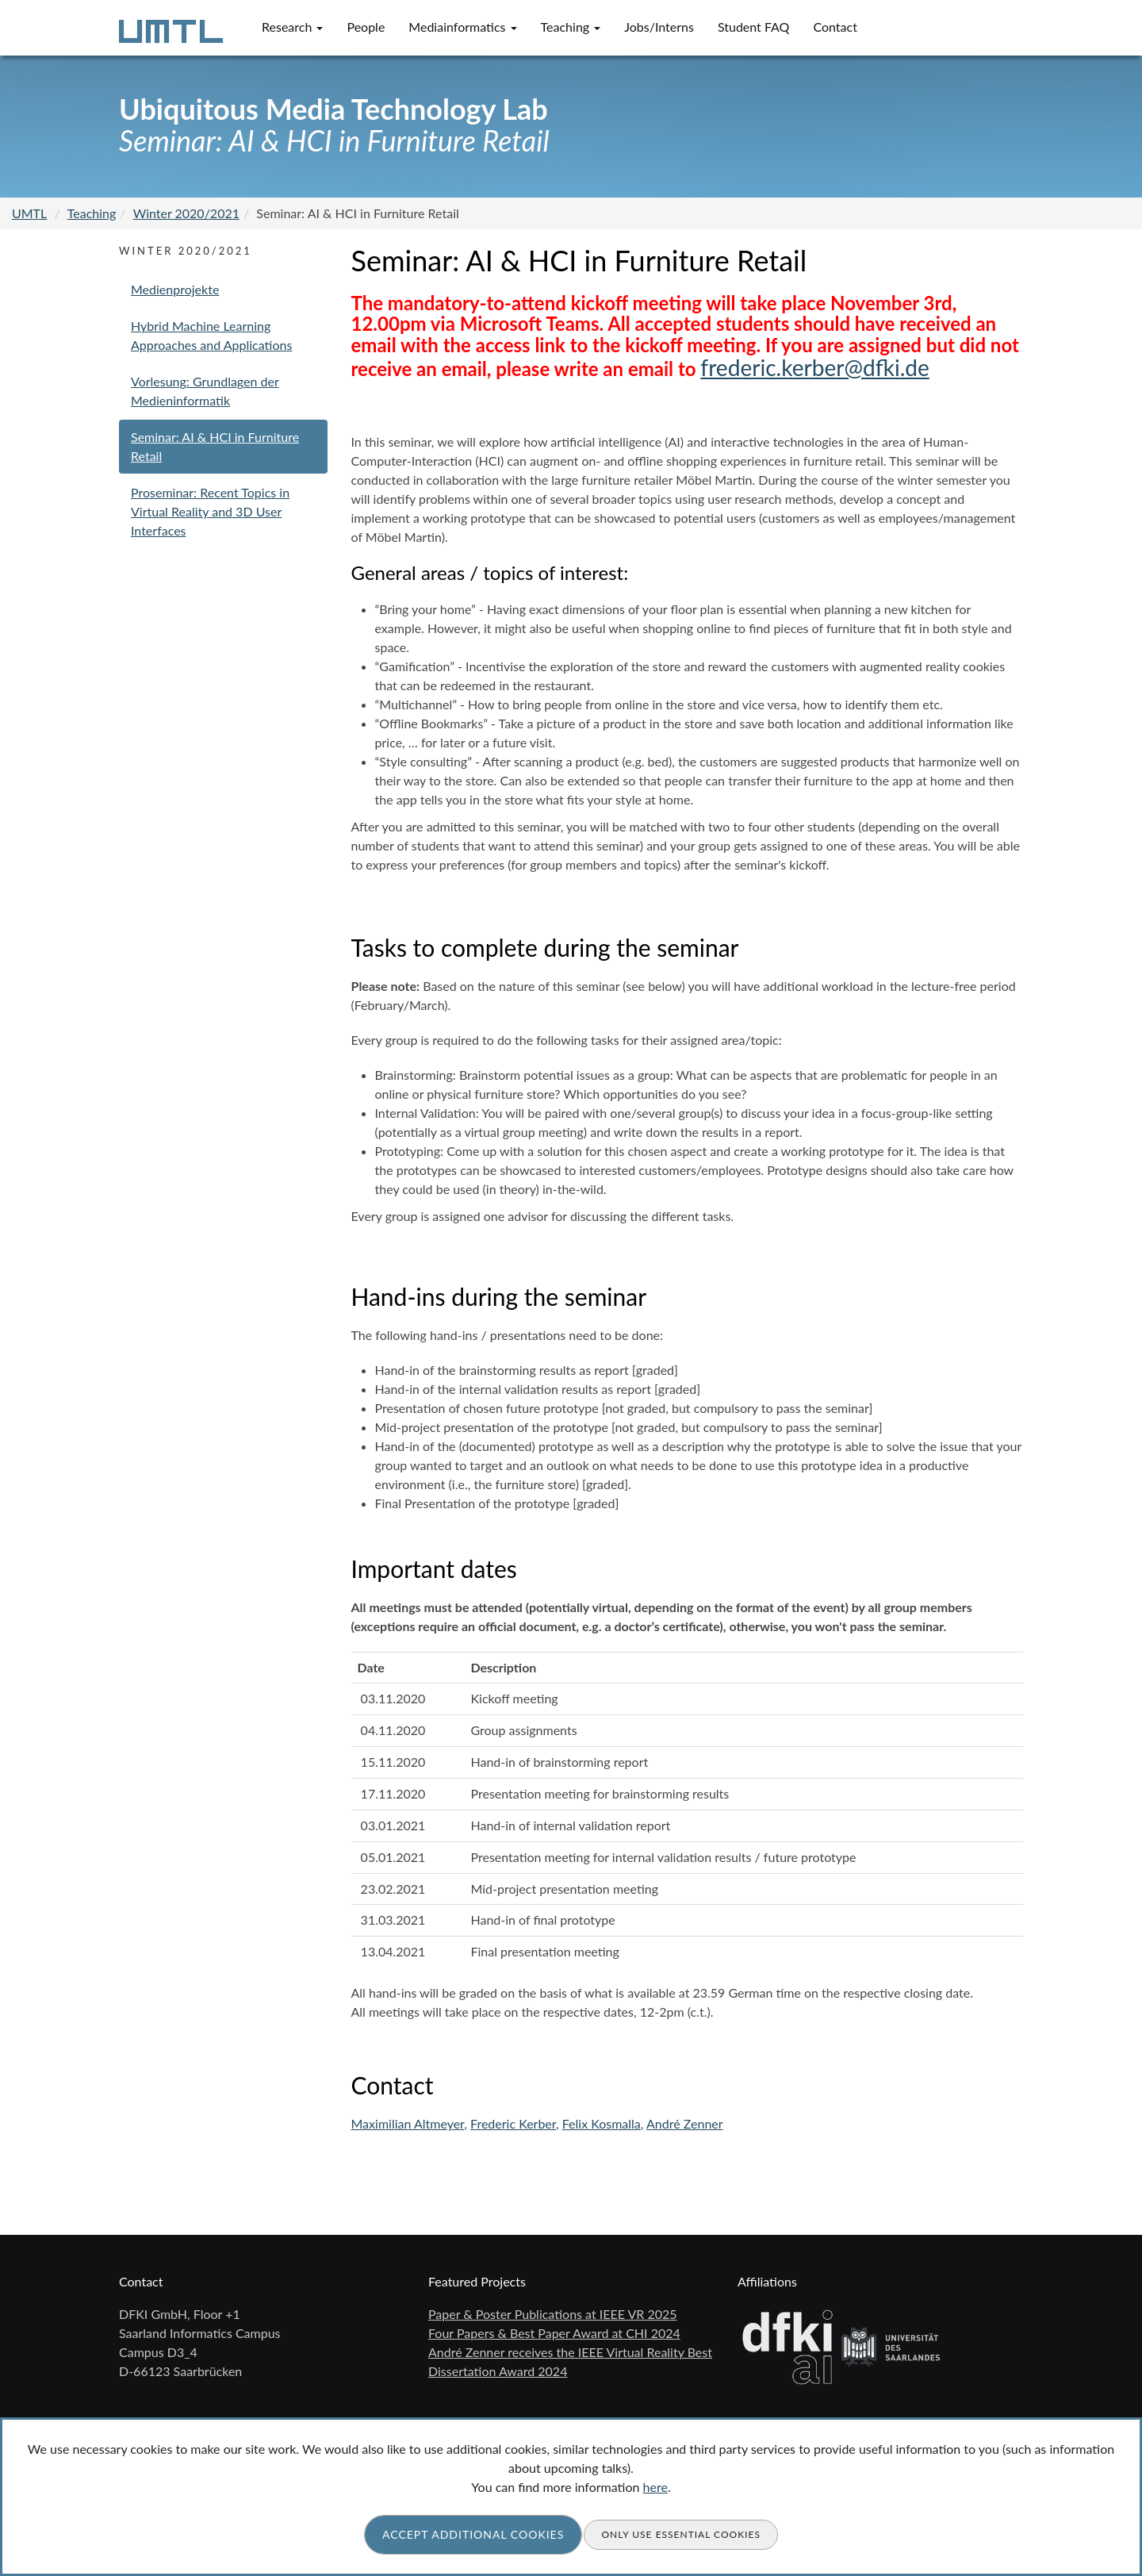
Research (292, 26)
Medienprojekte (175, 289)
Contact (834, 26)
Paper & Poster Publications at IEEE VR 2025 (552, 2313)
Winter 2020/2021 (186, 213)
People (366, 26)
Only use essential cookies (681, 2534)
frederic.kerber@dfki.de (814, 367)
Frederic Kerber (513, 2123)
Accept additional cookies (473, 2534)
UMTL (29, 213)
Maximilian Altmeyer (408, 2123)
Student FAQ (754, 26)
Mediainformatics (462, 26)
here (655, 2486)
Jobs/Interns (659, 26)
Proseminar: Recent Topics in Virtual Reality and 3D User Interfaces (210, 511)
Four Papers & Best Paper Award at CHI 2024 (554, 2332)
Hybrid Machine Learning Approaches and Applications (211, 335)
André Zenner (684, 2123)
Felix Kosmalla (601, 2123)
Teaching (571, 26)
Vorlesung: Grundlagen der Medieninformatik (205, 391)
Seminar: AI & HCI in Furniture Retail (215, 446)
